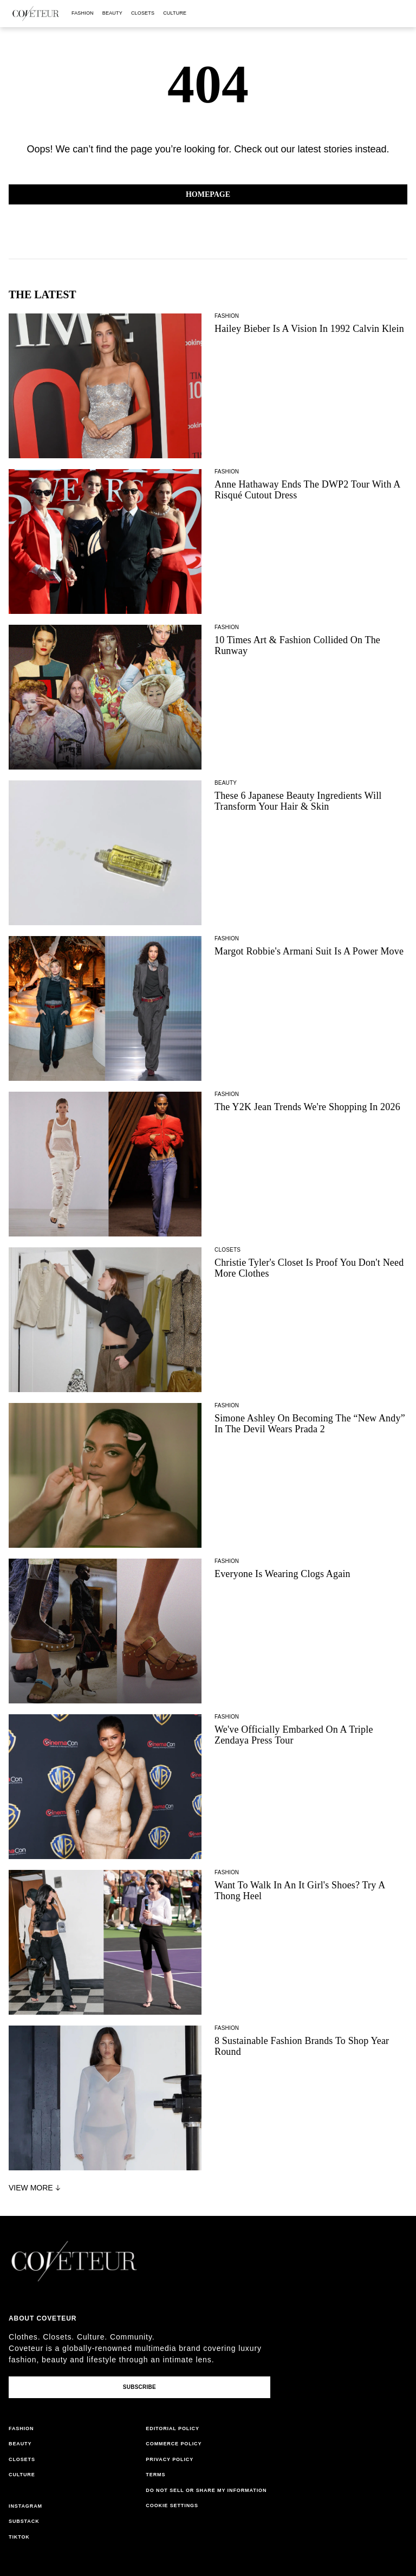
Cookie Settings (172, 2505)
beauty (112, 13)
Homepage (208, 194)
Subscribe (139, 2387)
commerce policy (174, 2443)
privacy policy (169, 2459)
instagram (25, 2506)
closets (142, 13)
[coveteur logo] (36, 13)
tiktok (19, 2537)
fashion (83, 13)
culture (174, 13)
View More (36, 2187)
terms (155, 2474)
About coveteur (42, 2318)
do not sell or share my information (206, 2490)
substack (24, 2521)
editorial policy (172, 2428)
